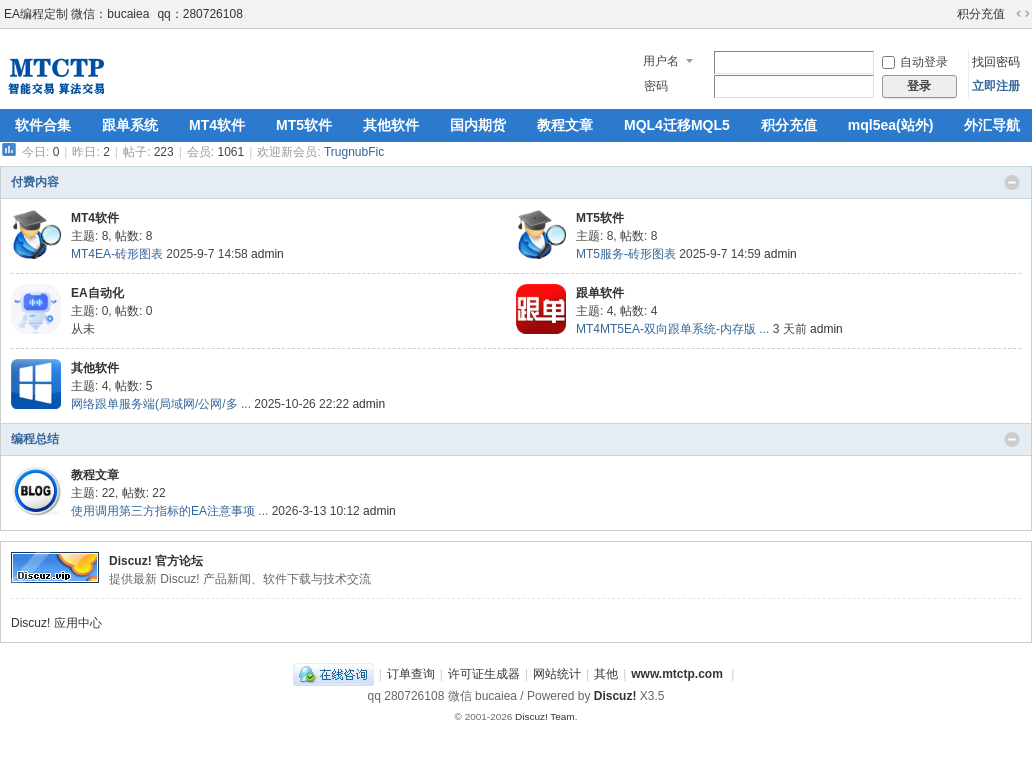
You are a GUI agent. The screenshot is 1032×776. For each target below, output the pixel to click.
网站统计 (557, 674)
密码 (656, 86)
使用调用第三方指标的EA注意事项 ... (169, 511)
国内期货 (478, 125)
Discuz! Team (545, 716)
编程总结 (35, 439)
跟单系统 (130, 125)
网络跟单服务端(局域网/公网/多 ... (161, 404)
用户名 (661, 61)
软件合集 (43, 125)
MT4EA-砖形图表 (117, 254)
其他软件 (391, 125)
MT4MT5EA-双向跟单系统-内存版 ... (672, 329)
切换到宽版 (1023, 14)
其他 (606, 674)
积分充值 (981, 14)
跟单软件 (600, 293)
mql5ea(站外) (891, 125)
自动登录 (915, 62)
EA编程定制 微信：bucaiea (76, 14)
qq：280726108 (199, 14)
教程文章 (565, 125)
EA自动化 (97, 293)
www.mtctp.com (677, 674)
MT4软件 (217, 125)
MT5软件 (304, 125)
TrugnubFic (354, 152)
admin (267, 254)
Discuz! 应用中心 (56, 623)
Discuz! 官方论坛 (156, 561)
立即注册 (996, 86)
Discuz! (615, 696)
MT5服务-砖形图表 (626, 254)
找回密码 (996, 62)
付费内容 (35, 182)
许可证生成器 (484, 674)
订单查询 (411, 674)
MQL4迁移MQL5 (677, 125)
